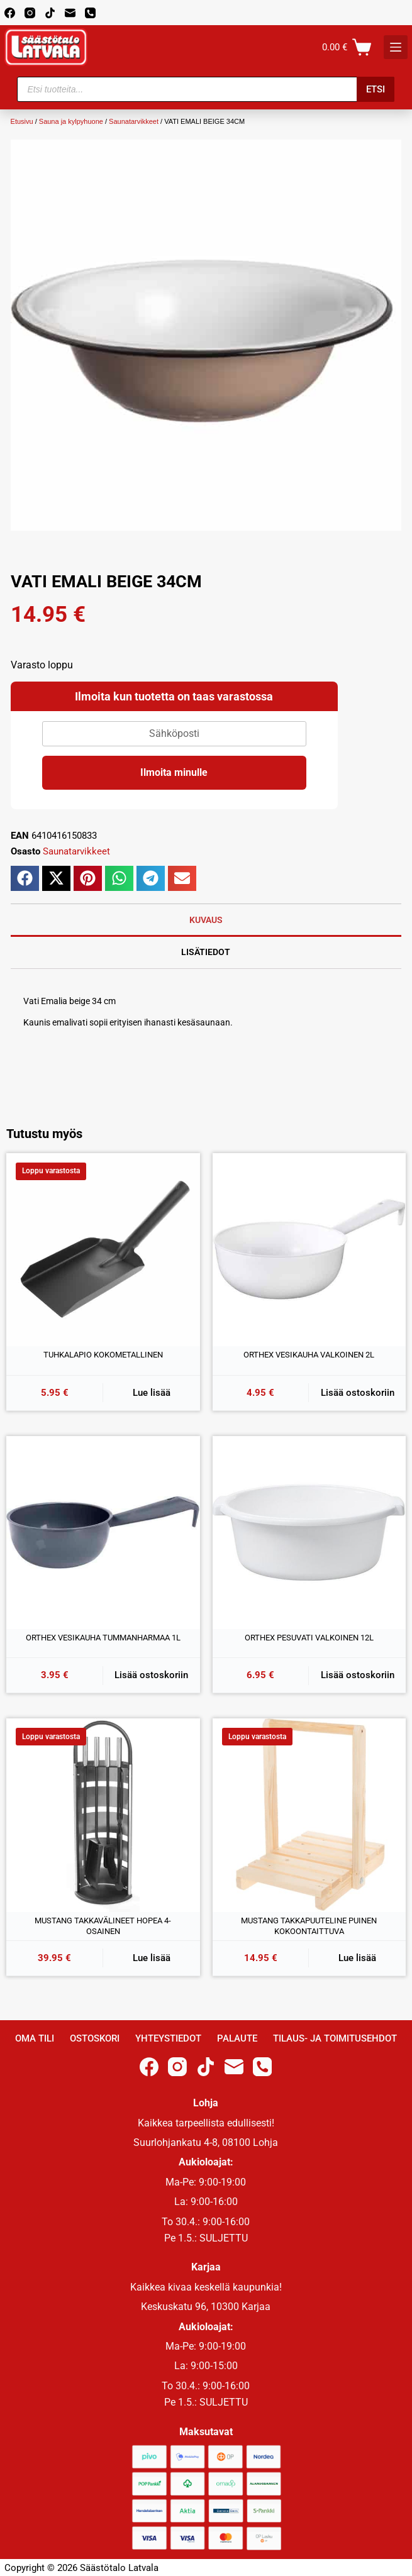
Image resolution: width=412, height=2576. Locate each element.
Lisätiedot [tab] (205, 952)
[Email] (70, 13)
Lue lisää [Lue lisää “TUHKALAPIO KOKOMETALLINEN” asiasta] (151, 1392)
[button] (25, 878)
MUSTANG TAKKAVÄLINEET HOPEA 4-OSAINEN (103, 1926)
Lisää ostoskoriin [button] (357, 1392)
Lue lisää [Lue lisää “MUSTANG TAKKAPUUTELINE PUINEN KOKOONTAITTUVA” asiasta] (357, 1958)
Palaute (237, 2038)
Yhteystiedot (168, 2038)
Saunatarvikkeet (134, 121)
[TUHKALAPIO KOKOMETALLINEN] (103, 1250)
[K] (396, 47)
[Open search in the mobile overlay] (205, 89)
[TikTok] (50, 13)
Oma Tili (34, 2038)
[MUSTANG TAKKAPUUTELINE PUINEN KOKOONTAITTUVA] (309, 1815)
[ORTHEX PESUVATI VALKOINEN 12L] (309, 1533)
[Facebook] (9, 13)
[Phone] (90, 13)
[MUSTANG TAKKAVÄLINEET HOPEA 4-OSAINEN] (103, 1815)
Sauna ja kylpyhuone (71, 121)
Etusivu (22, 121)
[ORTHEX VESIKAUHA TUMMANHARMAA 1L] (103, 1533)
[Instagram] (30, 13)
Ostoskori (95, 2038)
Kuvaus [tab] (206, 920)
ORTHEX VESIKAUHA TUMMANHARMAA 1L (103, 1637)
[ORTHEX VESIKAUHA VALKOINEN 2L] (309, 1250)
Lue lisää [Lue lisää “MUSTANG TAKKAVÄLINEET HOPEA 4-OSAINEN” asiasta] (151, 1958)
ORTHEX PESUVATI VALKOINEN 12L (309, 1637)
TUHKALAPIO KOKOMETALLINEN (103, 1354)
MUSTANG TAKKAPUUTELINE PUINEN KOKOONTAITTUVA (309, 1926)
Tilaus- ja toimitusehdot (335, 2038)
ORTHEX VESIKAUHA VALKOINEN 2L (308, 1354)
